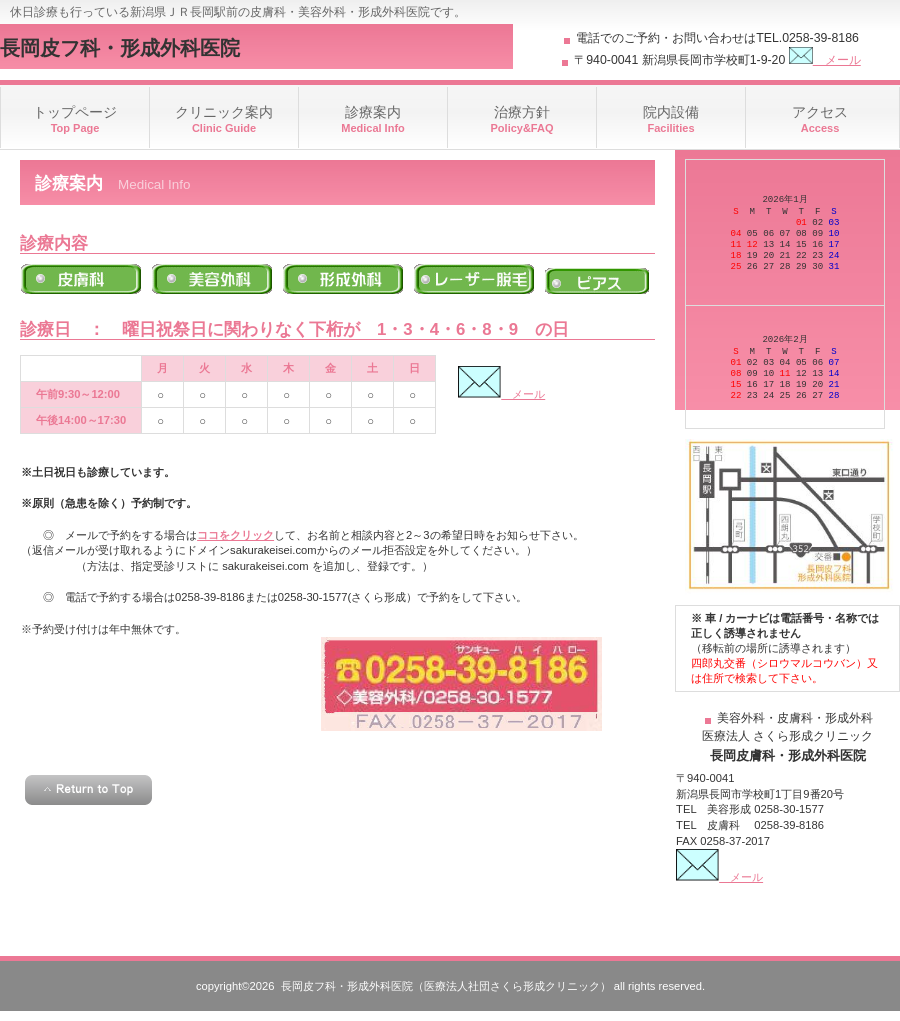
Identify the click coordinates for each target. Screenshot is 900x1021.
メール (825, 60)
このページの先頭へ (88, 790)
